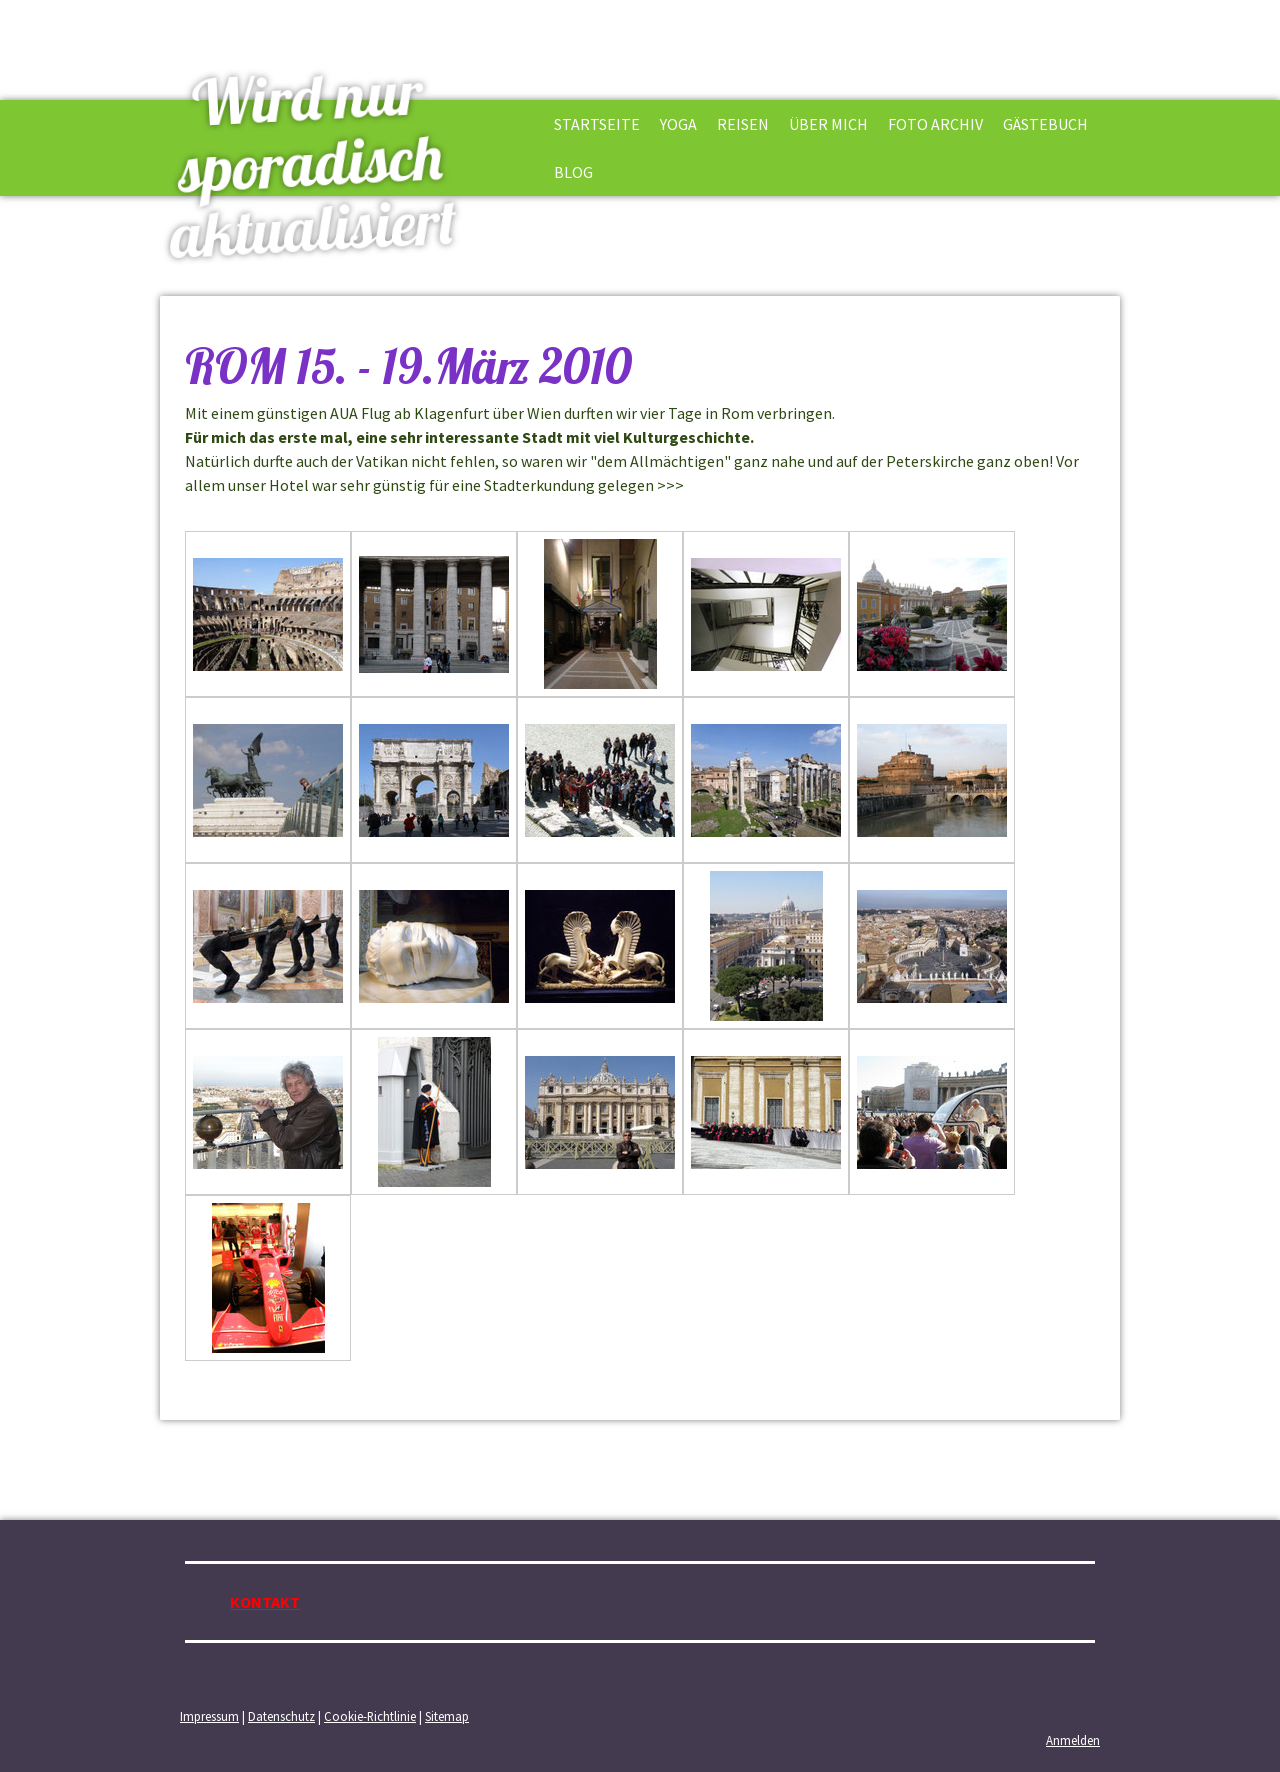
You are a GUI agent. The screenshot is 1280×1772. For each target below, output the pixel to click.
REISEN (743, 124)
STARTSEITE (597, 124)
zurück (207, 1383)
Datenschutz (281, 1716)
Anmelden (1073, 1740)
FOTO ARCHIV (935, 124)
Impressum (209, 1716)
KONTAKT (265, 1602)
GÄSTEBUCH (1045, 124)
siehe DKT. (724, 485)
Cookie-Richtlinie (370, 1716)
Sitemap (447, 1716)
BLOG (573, 172)
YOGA (678, 124)
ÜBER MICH (828, 124)
